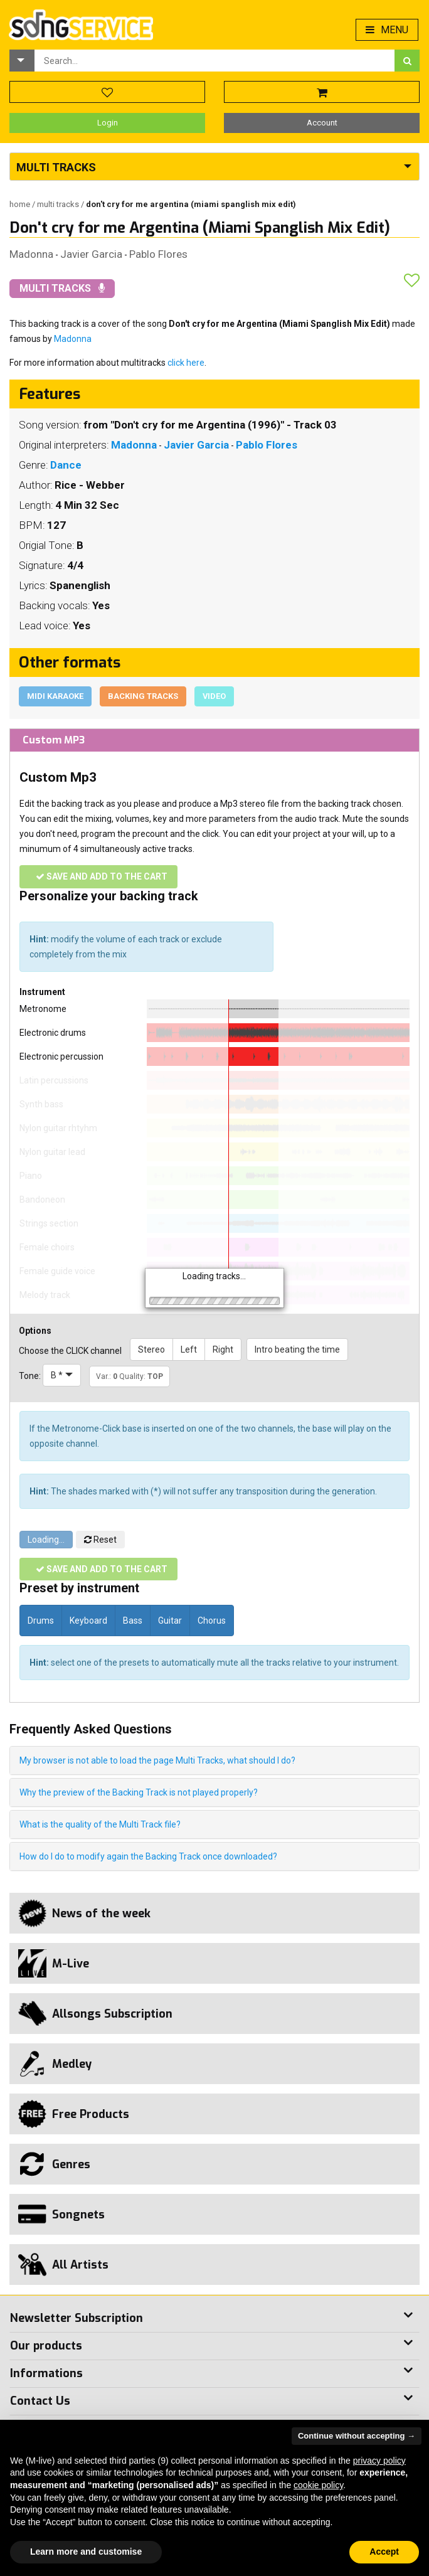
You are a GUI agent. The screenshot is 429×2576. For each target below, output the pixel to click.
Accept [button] (384, 2552)
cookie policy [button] (318, 2485)
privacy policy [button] (379, 2461)
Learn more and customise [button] (86, 2552)
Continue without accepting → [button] (356, 2435)
